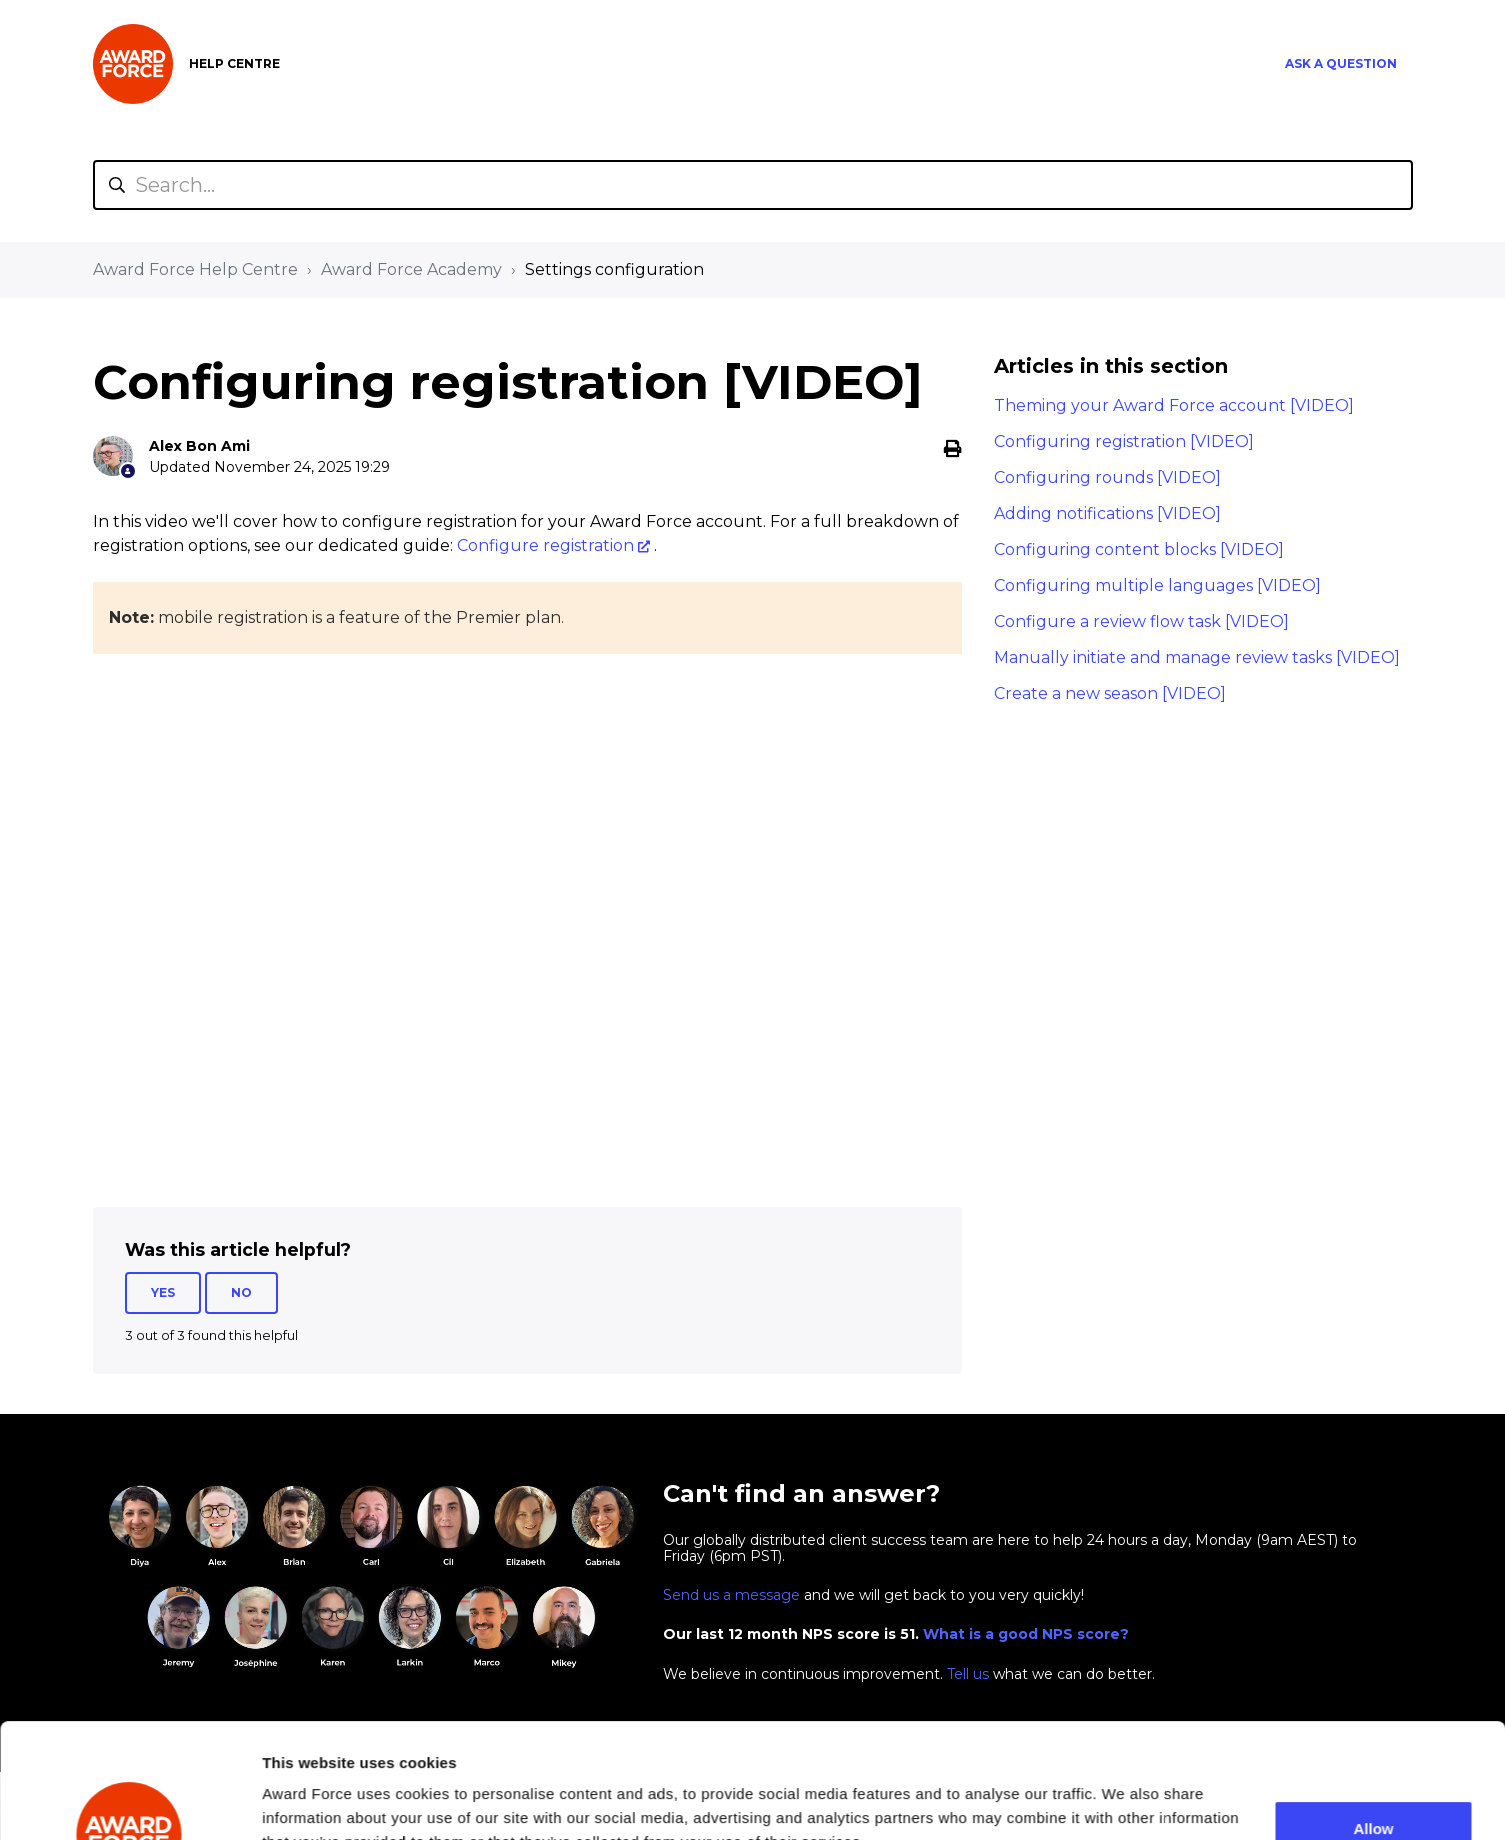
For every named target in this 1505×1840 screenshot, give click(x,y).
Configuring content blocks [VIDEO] (1139, 549)
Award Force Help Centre (195, 269)
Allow (1374, 1721)
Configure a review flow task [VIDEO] (1141, 621)
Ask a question (1341, 63)
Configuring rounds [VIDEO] (1107, 477)
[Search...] (753, 185)
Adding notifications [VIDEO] (1107, 513)
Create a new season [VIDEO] (1110, 693)
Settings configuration (614, 269)
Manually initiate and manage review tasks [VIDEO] (1197, 657)
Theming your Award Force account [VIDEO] (1174, 405)
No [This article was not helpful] (241, 1292)
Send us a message (731, 1595)
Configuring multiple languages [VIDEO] (1157, 585)
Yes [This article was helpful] (163, 1292)
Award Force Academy (411, 269)
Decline (1373, 1786)
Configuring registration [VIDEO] (1124, 441)
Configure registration (545, 545)
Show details (308, 1789)
